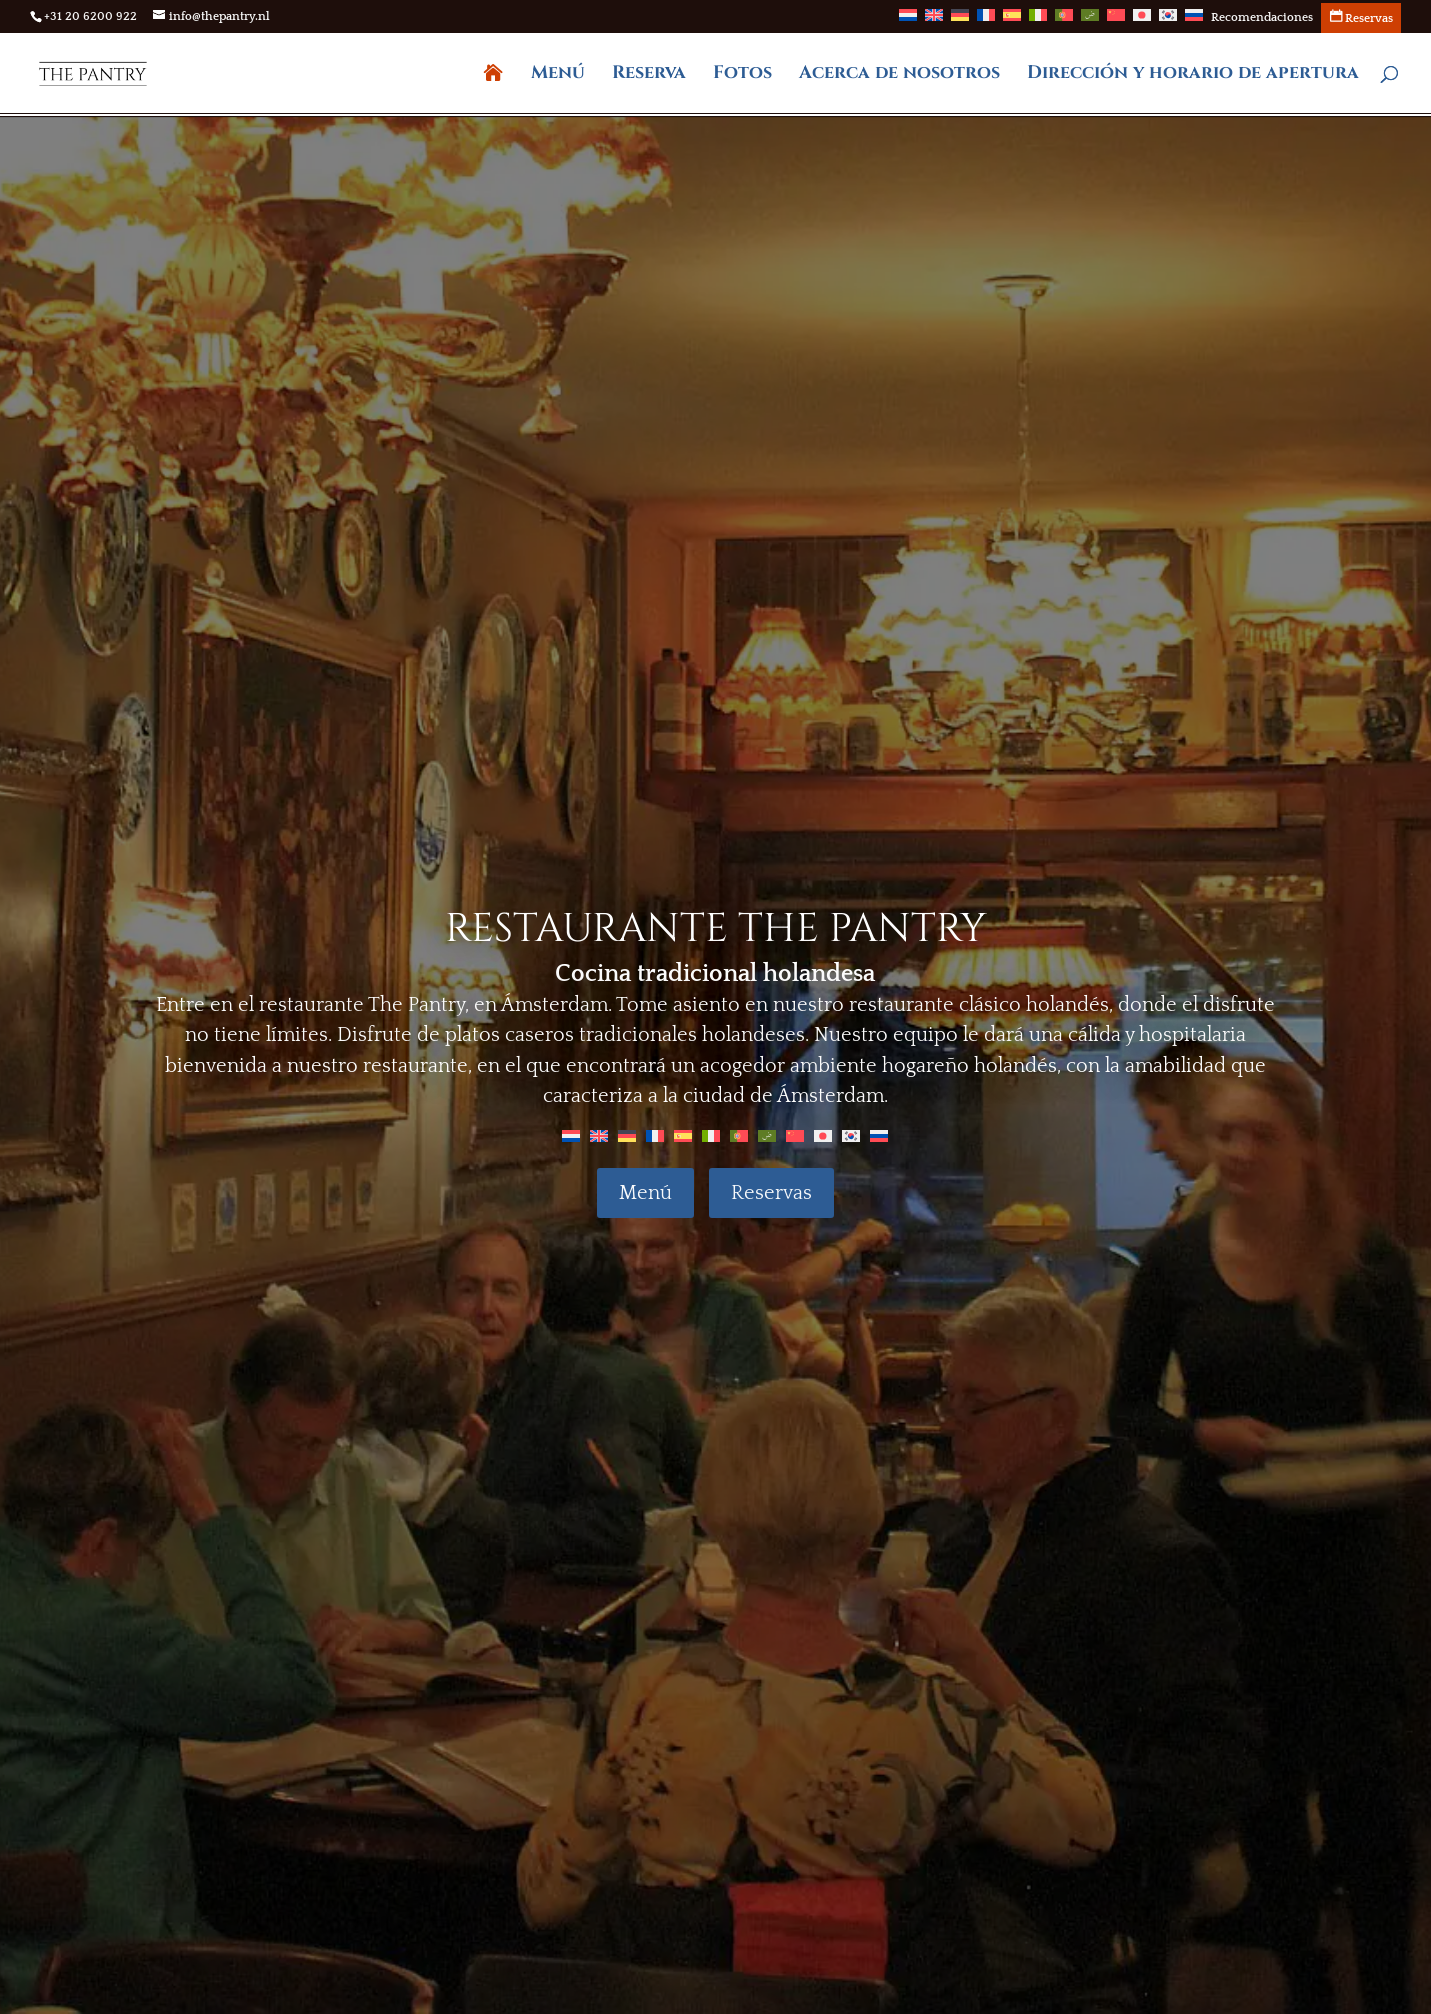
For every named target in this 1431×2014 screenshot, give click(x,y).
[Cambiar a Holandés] (908, 21)
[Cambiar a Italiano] (1038, 21)
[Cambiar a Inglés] (934, 21)
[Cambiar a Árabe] (1090, 21)
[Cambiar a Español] (683, 1135)
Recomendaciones (1262, 18)
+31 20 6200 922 (90, 16)
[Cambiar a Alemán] (960, 21)
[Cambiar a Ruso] (1194, 21)
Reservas (771, 1193)
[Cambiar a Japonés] (1142, 21)
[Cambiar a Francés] (986, 21)
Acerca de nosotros (899, 75)
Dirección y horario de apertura (1193, 75)
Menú (558, 75)
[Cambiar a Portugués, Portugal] (1064, 21)
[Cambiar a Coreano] (1168, 21)
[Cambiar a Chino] (1116, 21)
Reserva (649, 75)
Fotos (742, 75)
